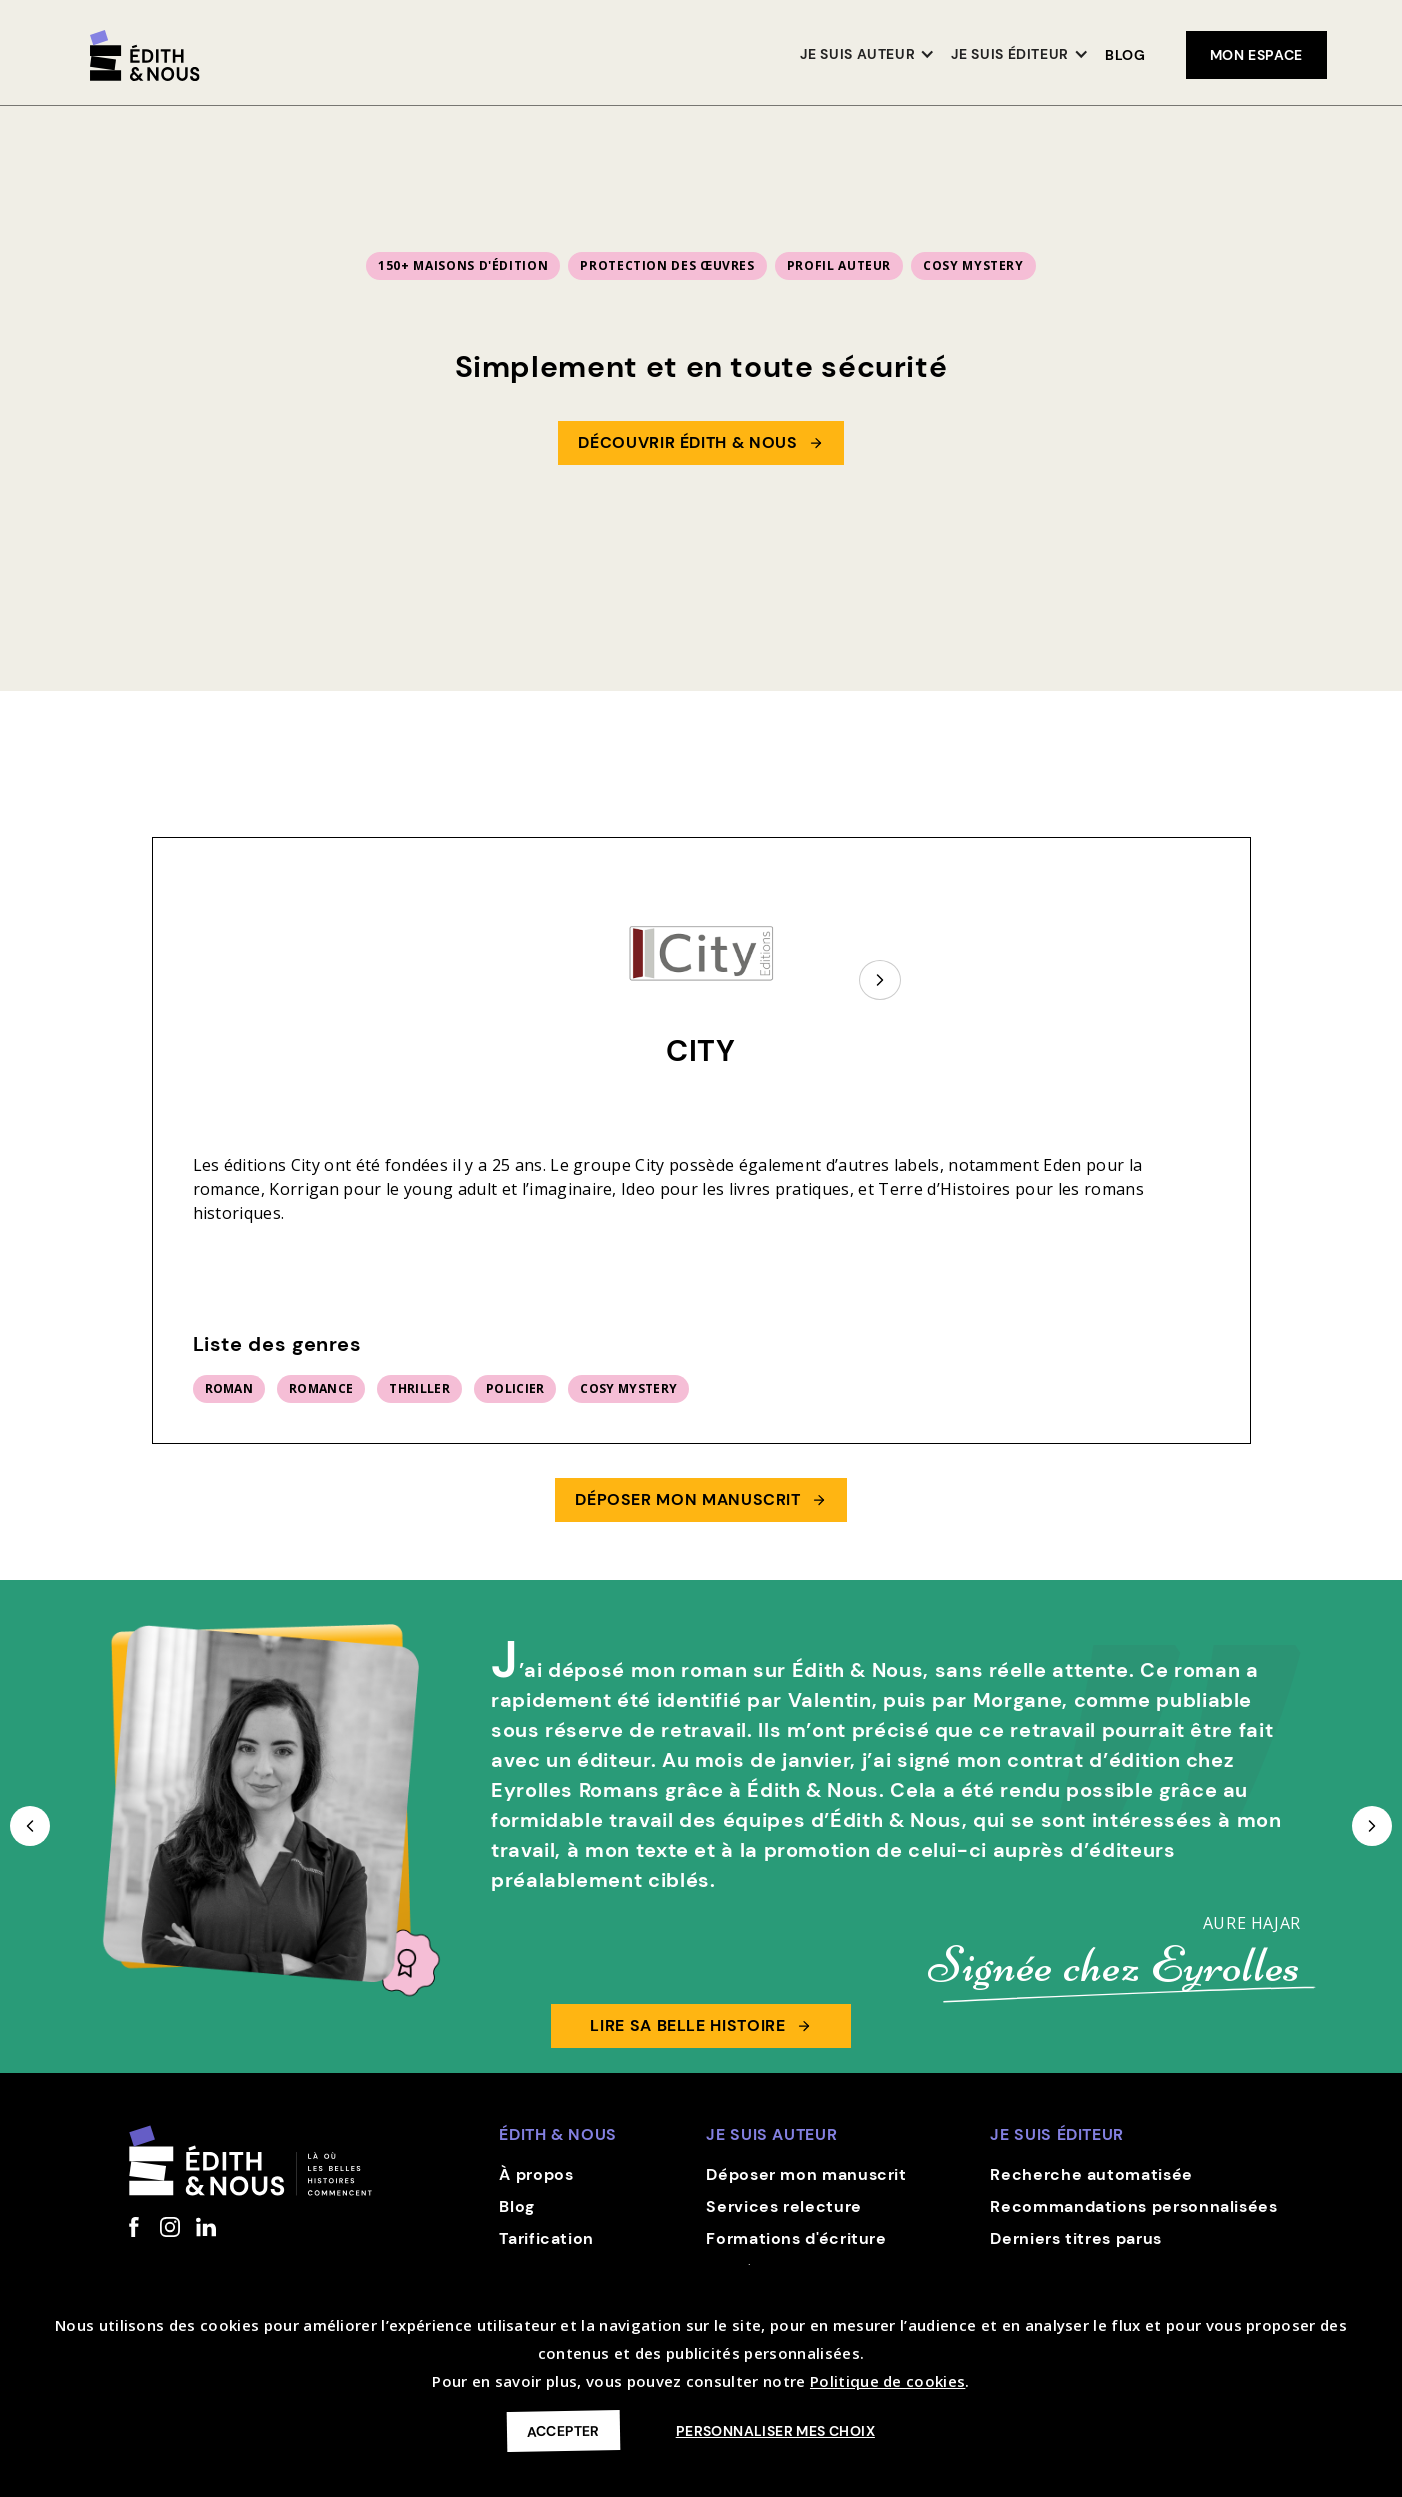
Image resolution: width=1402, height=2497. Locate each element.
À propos (536, 2174)
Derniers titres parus (1075, 2238)
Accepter (563, 2430)
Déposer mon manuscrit (806, 2174)
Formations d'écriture (796, 2238)
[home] (145, 55)
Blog (1125, 55)
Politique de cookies (887, 2381)
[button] (867, 55)
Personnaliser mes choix (775, 2431)
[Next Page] (880, 980)
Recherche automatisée (1091, 2174)
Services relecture (784, 2206)
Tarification (546, 2238)
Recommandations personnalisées (1133, 2206)
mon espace (1256, 55)
